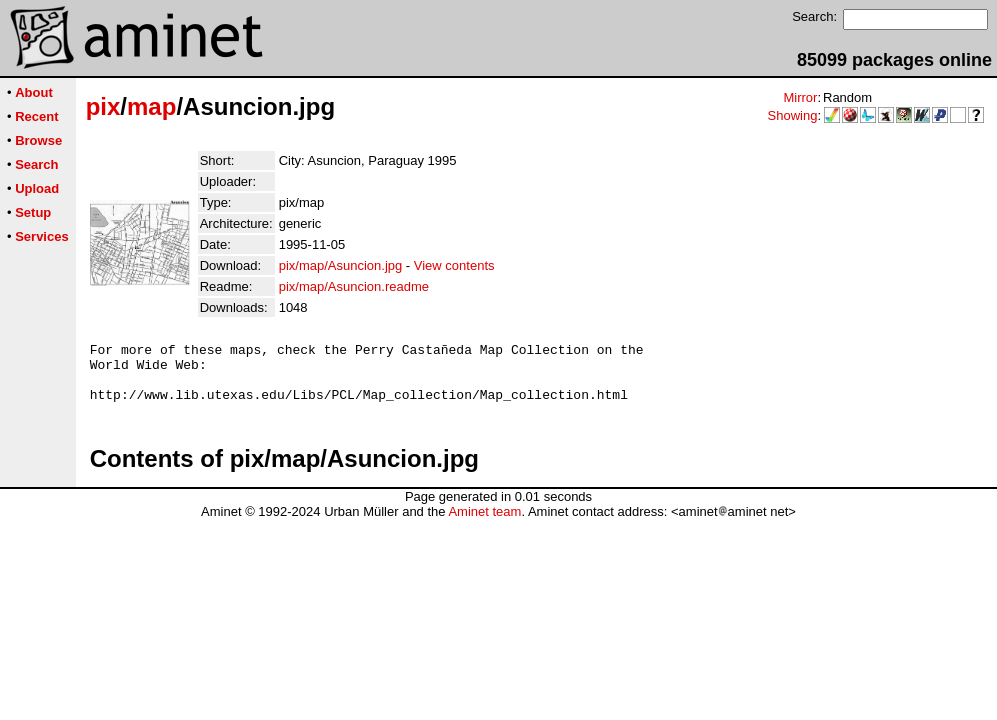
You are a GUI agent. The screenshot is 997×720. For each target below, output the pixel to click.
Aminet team (484, 523)
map (151, 106)
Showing (793, 115)
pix (103, 106)
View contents (454, 265)
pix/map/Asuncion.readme (354, 286)
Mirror (800, 97)
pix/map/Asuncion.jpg (341, 265)
